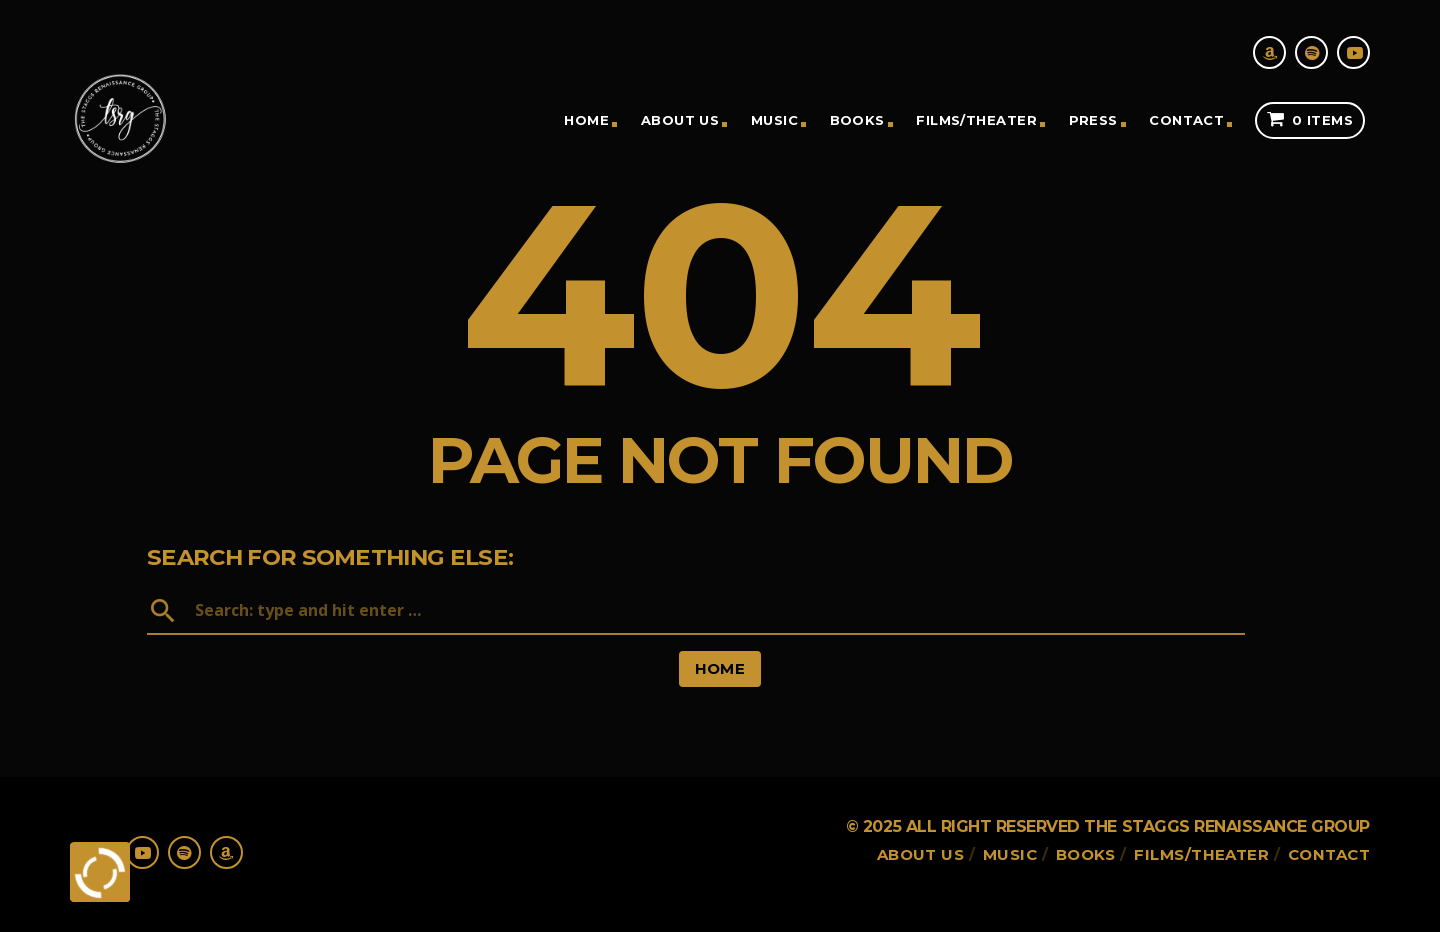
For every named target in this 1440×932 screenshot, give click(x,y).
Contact (1186, 120)
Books (857, 120)
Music (774, 120)
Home (586, 120)
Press (1093, 120)
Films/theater (976, 120)
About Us (680, 120)
